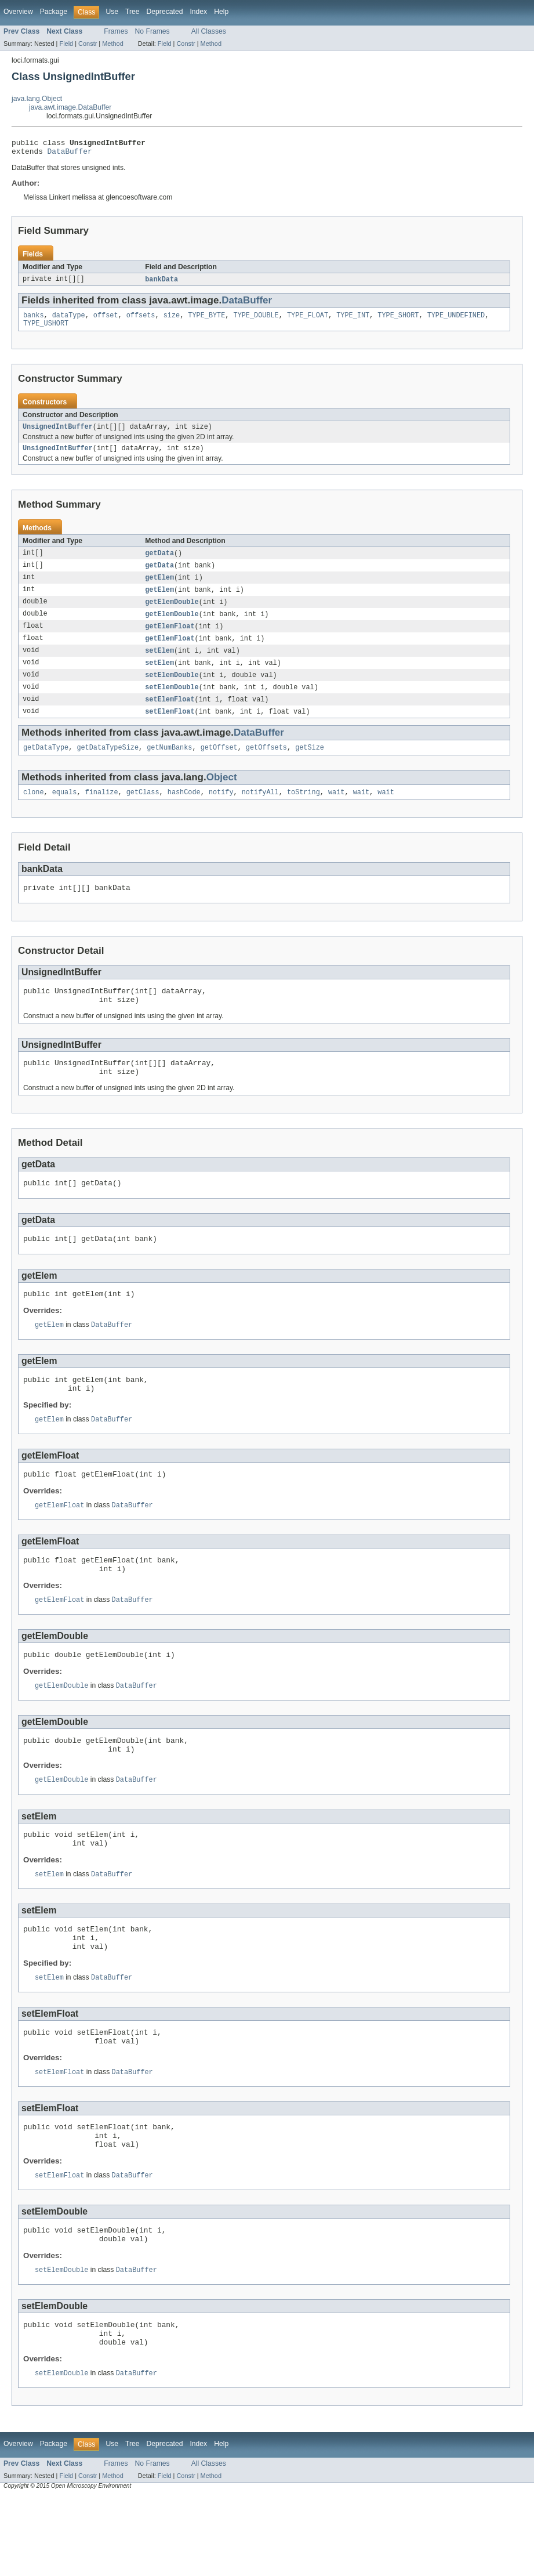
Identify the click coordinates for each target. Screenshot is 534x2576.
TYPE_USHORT (45, 329)
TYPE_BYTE (206, 320)
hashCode (184, 811)
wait (336, 811)
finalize (101, 811)
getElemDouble (171, 613)
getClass (142, 811)
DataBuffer (70, 154)
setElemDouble (171, 689)
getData (159, 562)
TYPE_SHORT (398, 320)
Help (221, 12)
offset (105, 320)
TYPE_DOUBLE (256, 320)
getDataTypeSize (108, 765)
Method (112, 43)
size (172, 320)
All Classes (208, 31)
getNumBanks (169, 765)
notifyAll (260, 811)
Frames (116, 31)
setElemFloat (169, 715)
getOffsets (266, 765)
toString (303, 811)
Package (53, 12)
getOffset (219, 765)
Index (198, 12)
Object (221, 795)
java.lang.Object (37, 99)
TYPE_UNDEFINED (456, 320)
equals (64, 811)
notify (221, 811)
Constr (87, 43)
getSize (309, 765)
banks (33, 320)
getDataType (45, 765)
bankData (161, 283)
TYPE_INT (352, 320)
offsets (140, 320)
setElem (159, 664)
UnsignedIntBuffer (58, 434)
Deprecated (165, 12)
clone (33, 811)
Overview (18, 12)
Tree (132, 12)
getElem (159, 587)
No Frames (152, 31)
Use (112, 12)
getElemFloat (169, 638)
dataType (68, 320)
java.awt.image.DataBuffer (70, 107)
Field (66, 43)
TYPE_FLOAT (307, 320)
